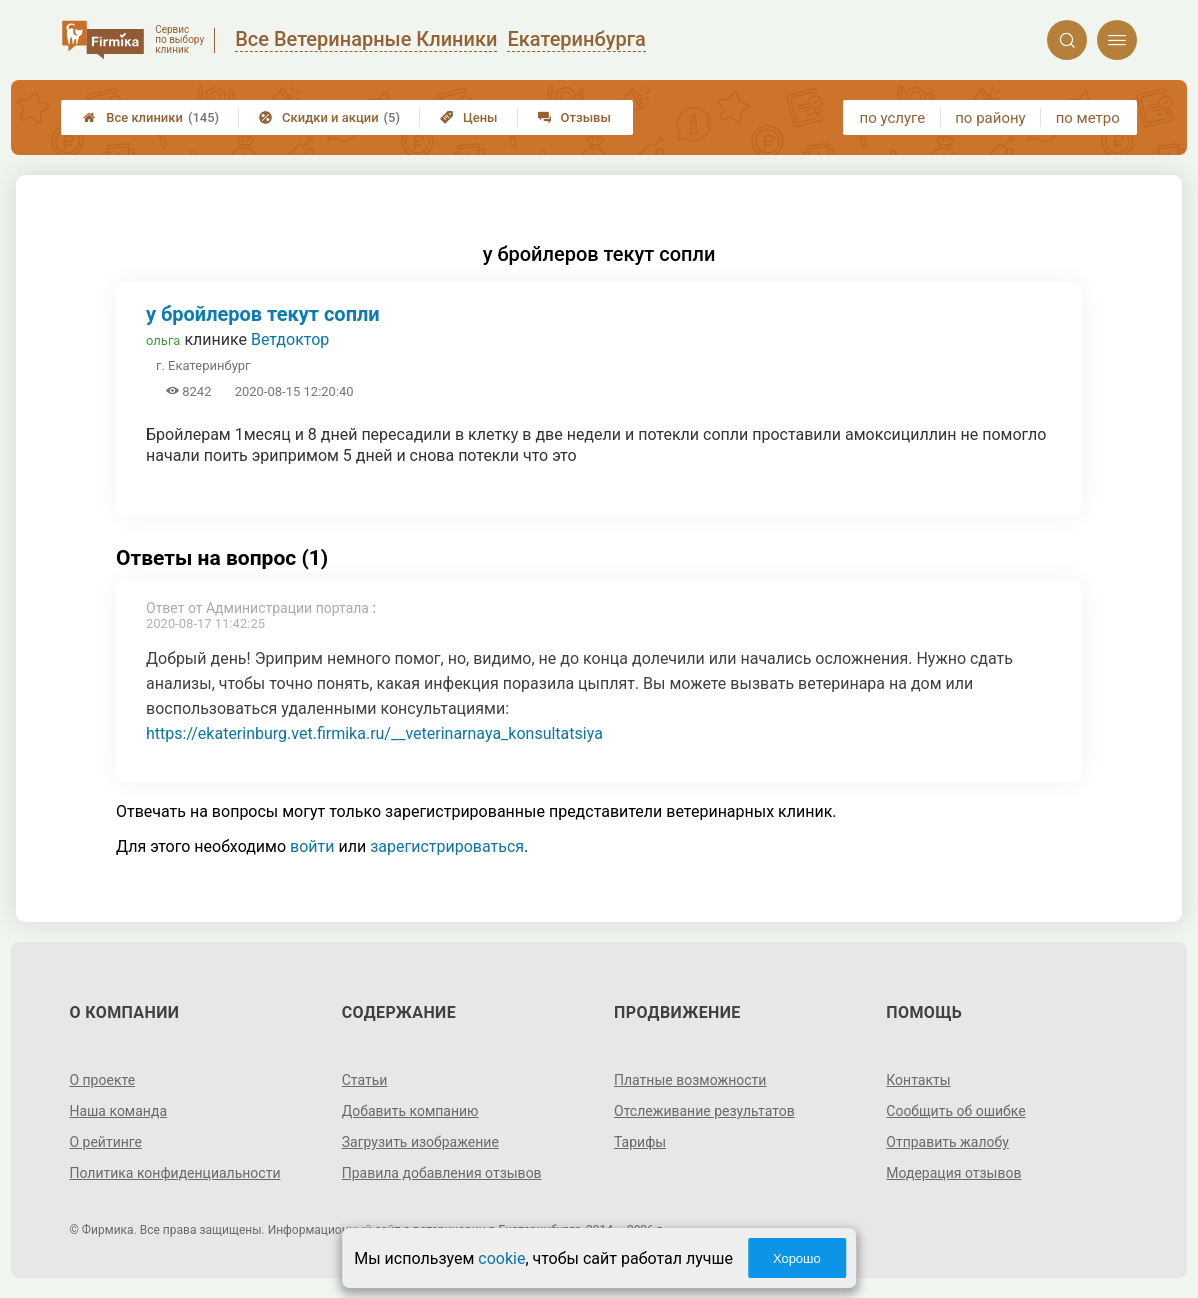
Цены (469, 117)
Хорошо (797, 1258)
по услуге (893, 118)
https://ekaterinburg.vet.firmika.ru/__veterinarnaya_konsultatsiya (374, 733)
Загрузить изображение (420, 1142)
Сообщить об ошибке (955, 1111)
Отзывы (574, 117)
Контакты (918, 1080)
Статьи (365, 1080)
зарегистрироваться (447, 846)
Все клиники (151, 117)
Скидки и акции (329, 117)
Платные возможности (690, 1080)
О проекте (102, 1080)
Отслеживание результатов (704, 1111)
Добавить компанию (410, 1111)
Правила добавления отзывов (442, 1173)
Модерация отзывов (953, 1173)
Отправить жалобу (947, 1142)
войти (312, 846)
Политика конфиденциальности (174, 1173)
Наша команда (118, 1111)
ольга (163, 340)
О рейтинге (105, 1142)
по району (990, 118)
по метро (1088, 118)
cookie (501, 1258)
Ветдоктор (290, 339)
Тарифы (640, 1142)
